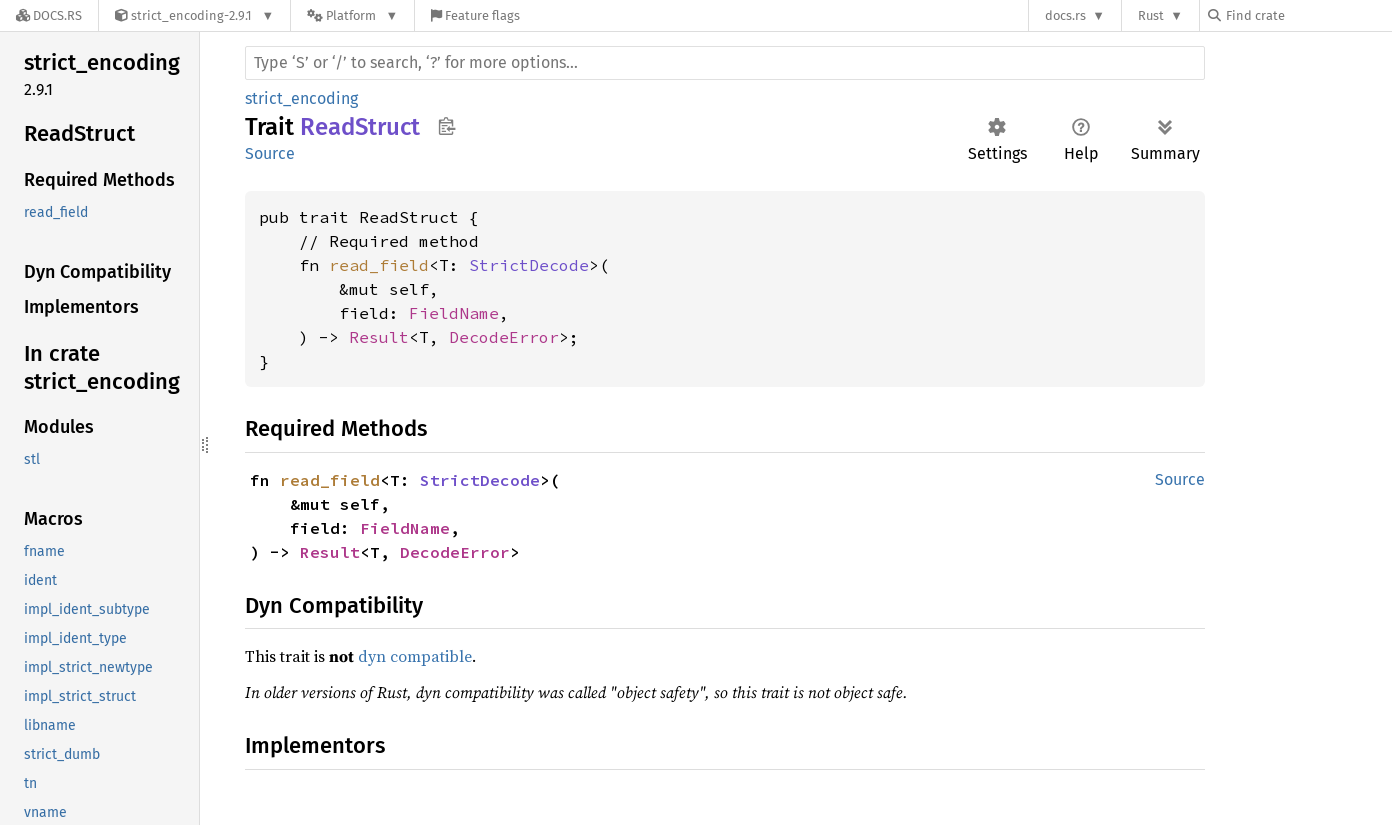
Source (270, 153)
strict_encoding (301, 98)
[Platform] (352, 15)
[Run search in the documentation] (725, 63)
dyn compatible (415, 656)
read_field (379, 265)
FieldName (454, 313)
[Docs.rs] (49, 15)
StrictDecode (529, 265)
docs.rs (1065, 15)
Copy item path (446, 126)
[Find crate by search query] (1308, 15)
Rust (1151, 15)
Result (379, 337)
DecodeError (504, 337)
